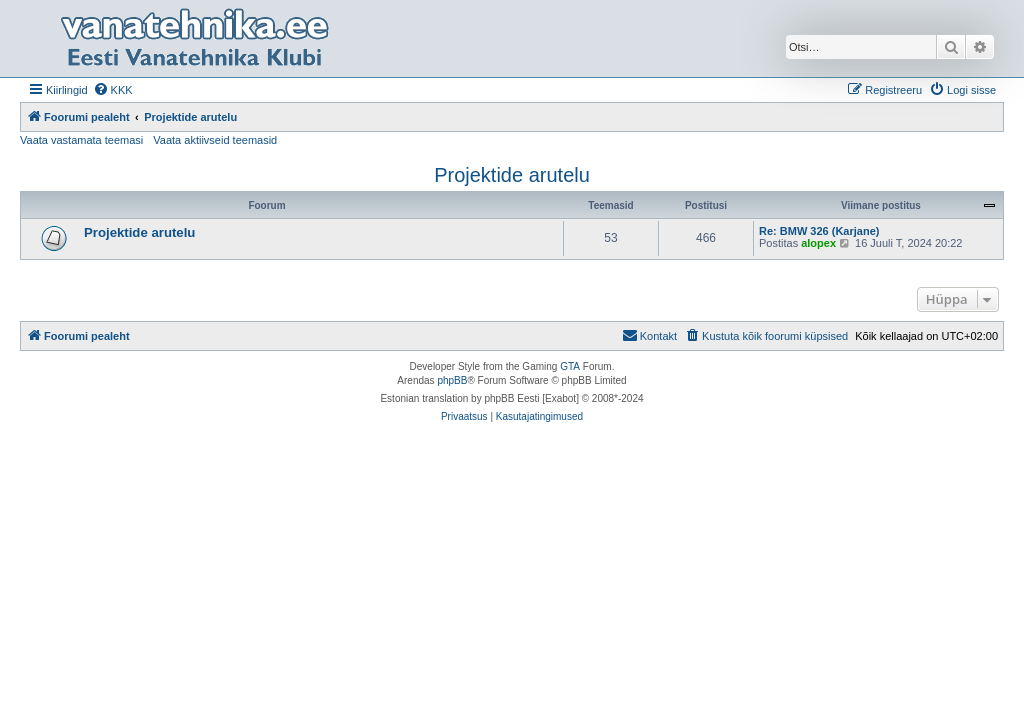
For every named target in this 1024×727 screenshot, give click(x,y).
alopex (818, 243)
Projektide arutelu (512, 175)
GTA (570, 366)
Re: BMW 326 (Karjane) (819, 231)
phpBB (452, 380)
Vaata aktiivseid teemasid (215, 140)
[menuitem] (113, 90)
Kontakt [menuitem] (649, 335)
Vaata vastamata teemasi (81, 140)
